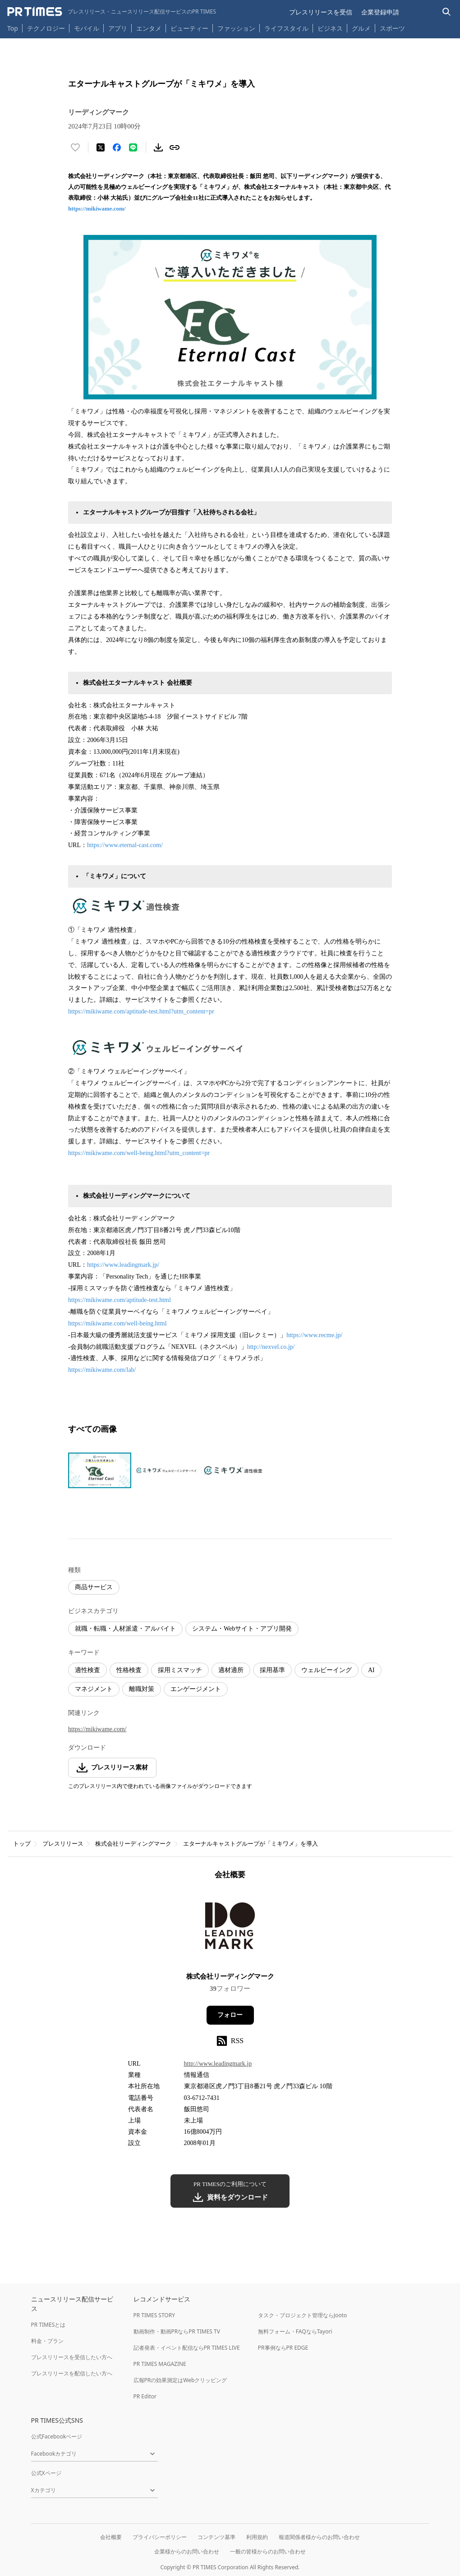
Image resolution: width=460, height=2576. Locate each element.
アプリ (117, 28)
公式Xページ (46, 2473)
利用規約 (257, 2537)
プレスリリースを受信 (320, 12)
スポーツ (392, 28)
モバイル (86, 28)
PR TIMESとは (48, 2324)
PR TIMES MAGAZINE (159, 2364)
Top (12, 28)
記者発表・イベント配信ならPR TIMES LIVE (186, 2347)
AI (371, 1670)
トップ (22, 1843)
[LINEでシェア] (133, 147)
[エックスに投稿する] (100, 147)
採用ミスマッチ (180, 1670)
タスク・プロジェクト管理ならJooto (302, 2315)
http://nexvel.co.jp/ (271, 1346)
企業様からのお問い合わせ (186, 2551)
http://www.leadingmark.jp (218, 2063)
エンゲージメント (195, 1689)
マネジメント (94, 1689)
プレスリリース (62, 1843)
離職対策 (141, 1689)
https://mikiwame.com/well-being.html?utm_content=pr (139, 1153)
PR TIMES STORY (154, 2315)
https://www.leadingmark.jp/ (123, 1264)
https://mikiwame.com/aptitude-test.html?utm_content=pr (141, 1011)
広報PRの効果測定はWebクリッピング (180, 2380)
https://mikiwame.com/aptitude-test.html (119, 1300)
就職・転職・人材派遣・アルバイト (125, 1628)
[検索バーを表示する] (447, 12)
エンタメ (148, 28)
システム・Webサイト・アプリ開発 (242, 1628)
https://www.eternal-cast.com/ (125, 845)
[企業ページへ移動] (230, 1929)
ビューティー (189, 28)
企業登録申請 (380, 12)
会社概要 (111, 2537)
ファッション (236, 28)
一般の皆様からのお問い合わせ (268, 2551)
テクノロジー (46, 28)
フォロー (230, 2015)
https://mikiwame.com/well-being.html (117, 1323)
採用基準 (272, 1670)
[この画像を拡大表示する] (99, 1470)
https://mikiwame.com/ (96, 208)
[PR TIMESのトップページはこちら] (111, 11)
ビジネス (330, 28)
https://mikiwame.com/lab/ (102, 1369)
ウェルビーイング (326, 1670)
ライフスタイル (286, 28)
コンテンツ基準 (216, 2537)
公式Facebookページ (57, 2436)
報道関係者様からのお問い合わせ (319, 2537)
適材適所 (231, 1670)
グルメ (361, 28)
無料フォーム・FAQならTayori (295, 2331)
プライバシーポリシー (160, 2537)
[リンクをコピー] (174, 147)
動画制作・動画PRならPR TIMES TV (176, 2331)
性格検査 (129, 1670)
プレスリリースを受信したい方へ (71, 2357)
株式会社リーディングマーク (133, 1843)
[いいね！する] (75, 147)
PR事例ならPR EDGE (283, 2347)
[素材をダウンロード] (158, 147)
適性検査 (87, 1670)
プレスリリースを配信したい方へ (71, 2373)
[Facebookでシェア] (117, 147)
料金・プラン (47, 2341)
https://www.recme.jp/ (314, 1335)
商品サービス (94, 1587)
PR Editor (145, 2396)
